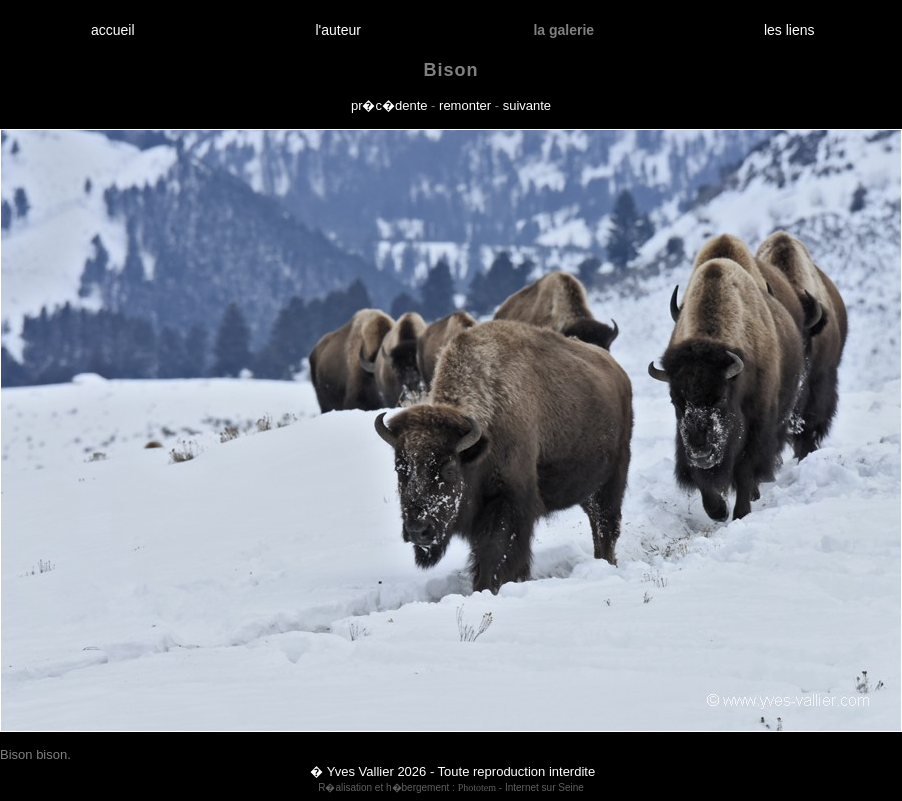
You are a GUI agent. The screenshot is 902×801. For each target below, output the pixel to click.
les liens (789, 30)
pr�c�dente (389, 105)
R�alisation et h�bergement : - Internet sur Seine (451, 787)
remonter (465, 105)
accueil (112, 30)
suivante (527, 105)
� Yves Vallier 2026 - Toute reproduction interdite (452, 771)
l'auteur (338, 30)
